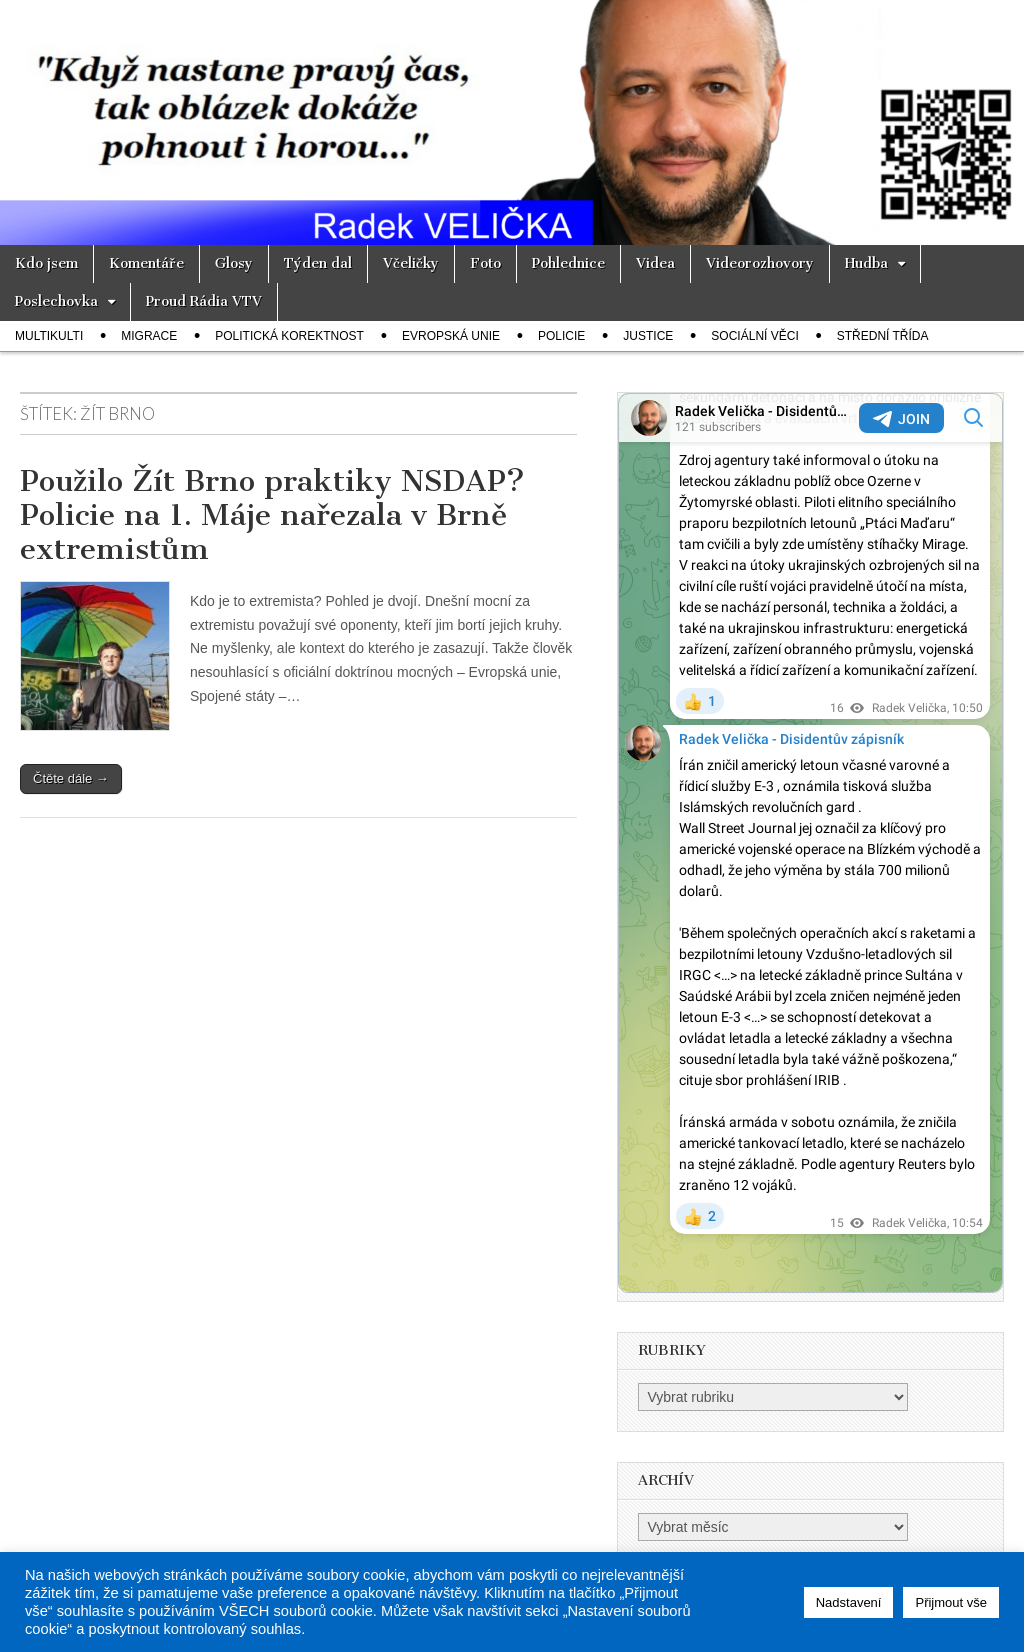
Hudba (866, 263)
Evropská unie (451, 336)
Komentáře (146, 263)
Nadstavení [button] (849, 1602)
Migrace (149, 336)
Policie (561, 336)
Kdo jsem (46, 263)
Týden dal (318, 263)
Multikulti (49, 336)
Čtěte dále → (71, 778)
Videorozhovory (760, 263)
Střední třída (883, 336)
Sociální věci (754, 336)
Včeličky (411, 263)
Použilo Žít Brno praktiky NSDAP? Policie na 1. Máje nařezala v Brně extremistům (272, 514)
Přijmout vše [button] (951, 1602)
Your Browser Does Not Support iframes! (810, 843)
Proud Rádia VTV (204, 301)
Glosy (234, 263)
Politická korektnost (289, 336)
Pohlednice (568, 263)
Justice (648, 336)
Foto (485, 263)
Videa (655, 263)
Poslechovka (56, 301)
